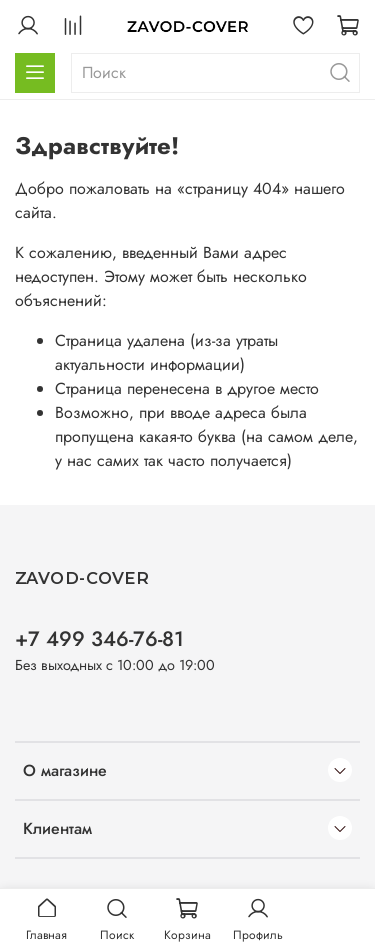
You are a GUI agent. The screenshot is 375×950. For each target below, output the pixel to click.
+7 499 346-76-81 (99, 639)
